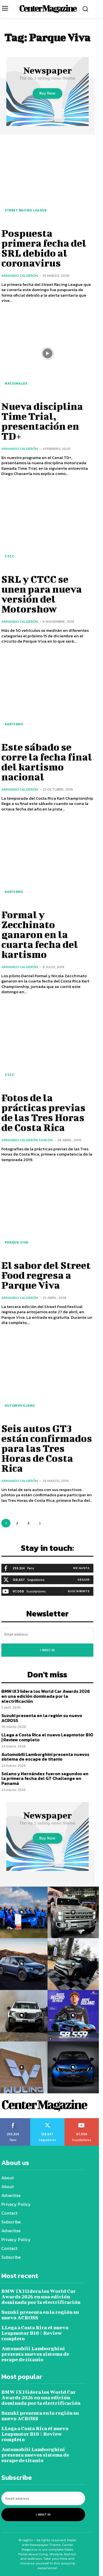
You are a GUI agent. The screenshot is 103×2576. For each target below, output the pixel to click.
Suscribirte (79, 1591)
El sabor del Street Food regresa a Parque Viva (46, 1275)
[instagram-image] (73, 1912)
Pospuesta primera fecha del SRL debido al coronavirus (43, 247)
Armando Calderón (19, 275)
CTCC (9, 556)
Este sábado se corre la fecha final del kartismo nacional (46, 761)
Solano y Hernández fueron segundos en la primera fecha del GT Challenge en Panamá (44, 1778)
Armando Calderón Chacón (27, 1140)
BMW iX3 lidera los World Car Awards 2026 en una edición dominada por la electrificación (45, 1696)
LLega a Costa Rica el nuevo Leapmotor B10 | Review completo (47, 1737)
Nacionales (16, 383)
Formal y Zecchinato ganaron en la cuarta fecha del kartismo (39, 934)
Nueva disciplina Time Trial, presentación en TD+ (42, 421)
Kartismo (14, 724)
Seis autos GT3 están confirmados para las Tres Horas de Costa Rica (46, 1448)
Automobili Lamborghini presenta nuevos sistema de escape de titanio (45, 1757)
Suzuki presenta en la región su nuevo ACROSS (41, 1718)
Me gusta (81, 1568)
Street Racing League (26, 210)
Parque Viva (17, 1242)
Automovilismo (20, 1405)
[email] (47, 1634)
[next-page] (39, 1523)
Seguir (83, 1579)
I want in (47, 1650)
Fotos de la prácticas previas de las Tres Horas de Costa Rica (43, 1112)
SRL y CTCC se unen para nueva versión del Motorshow (41, 593)
